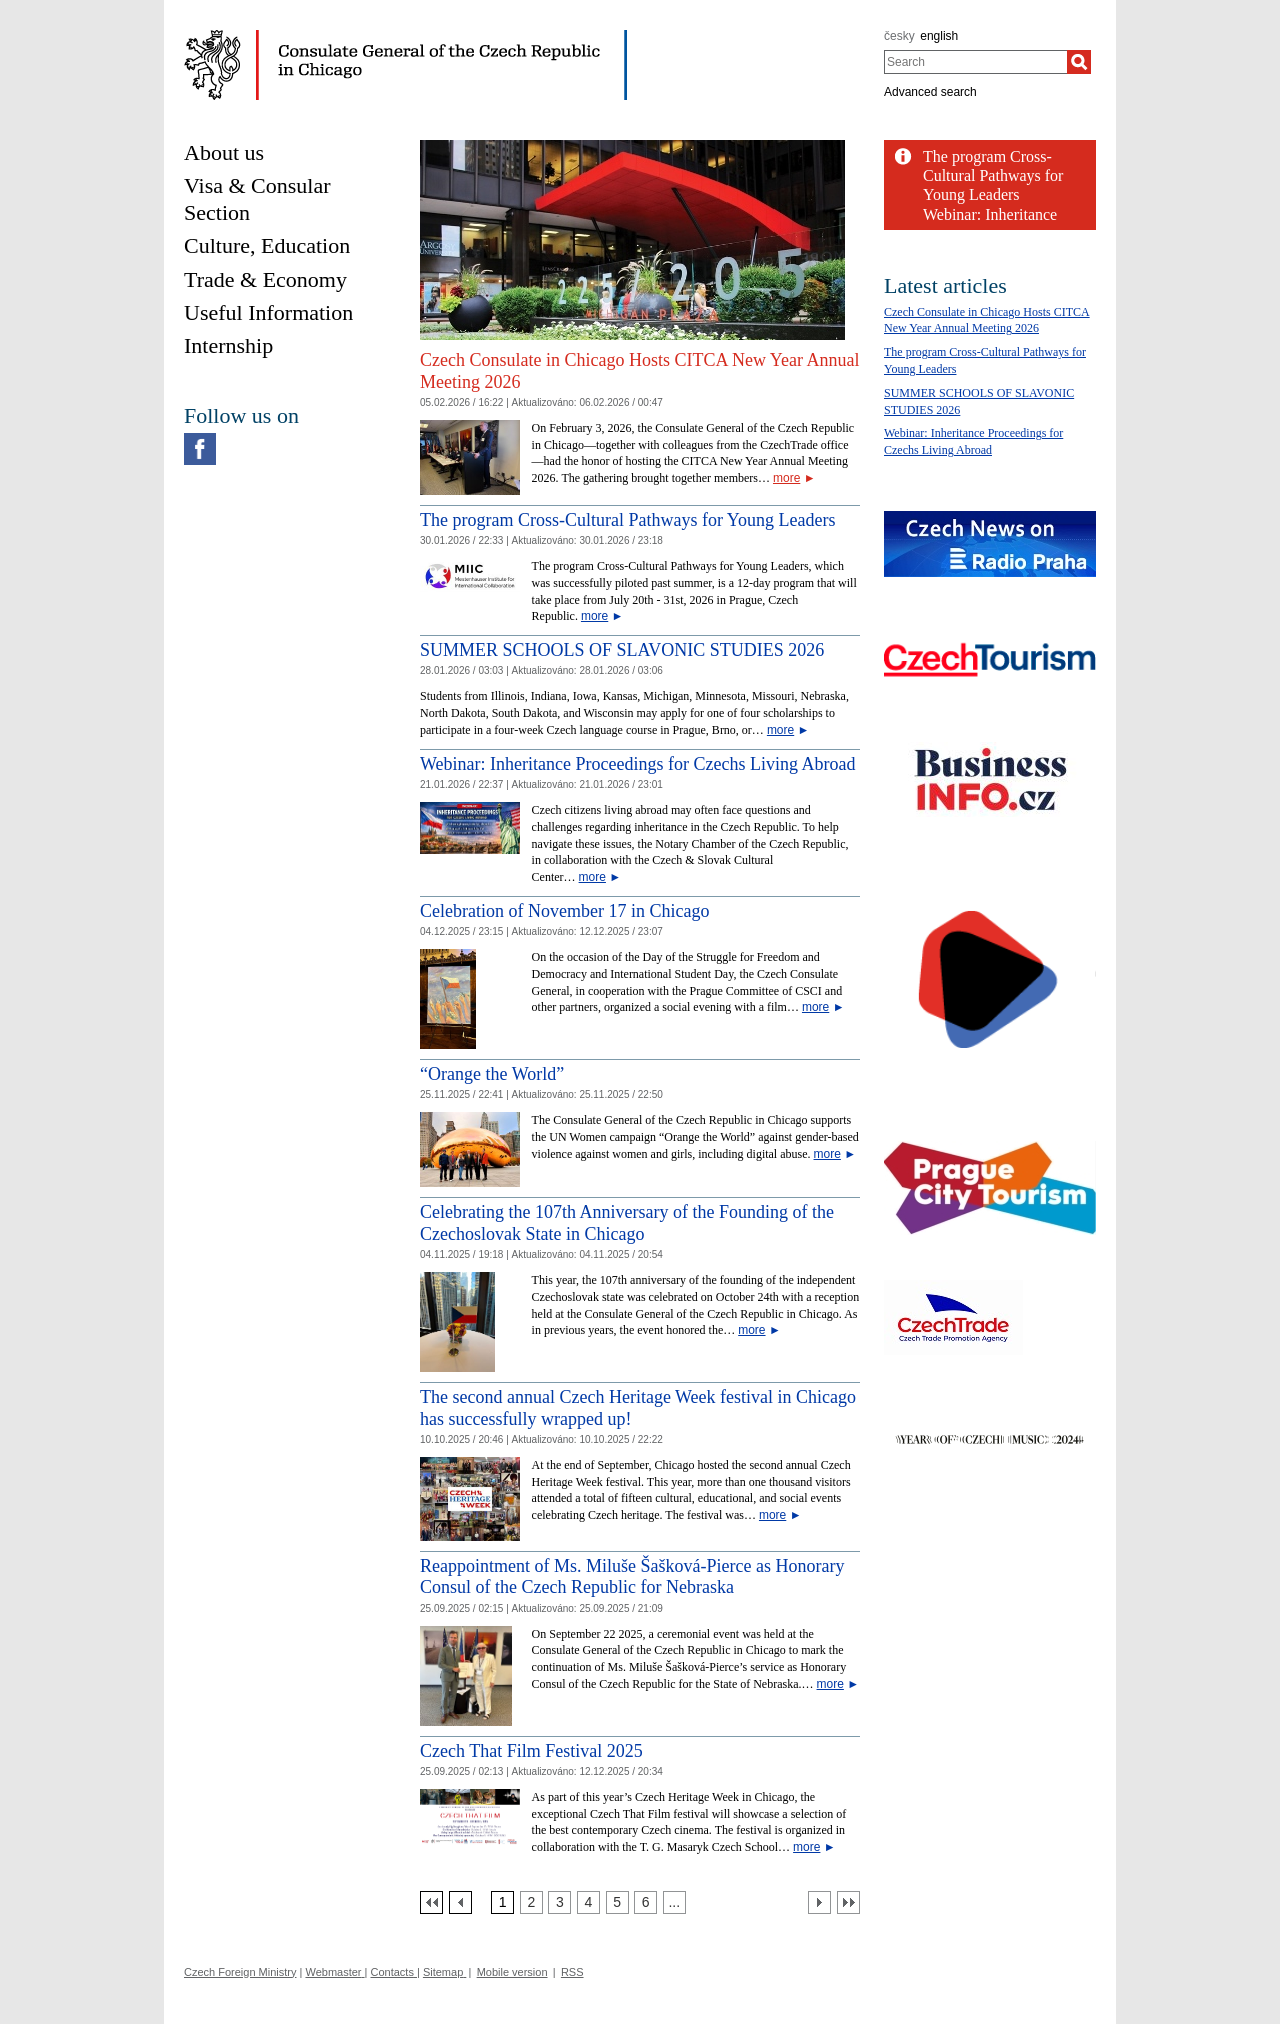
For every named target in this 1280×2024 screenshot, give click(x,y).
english (939, 36)
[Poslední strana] (848, 1902)
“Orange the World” (492, 1074)
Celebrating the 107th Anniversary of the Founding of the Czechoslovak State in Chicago (627, 1223)
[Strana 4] (588, 1902)
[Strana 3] (559, 1902)
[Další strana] (819, 1902)
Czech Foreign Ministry (240, 1972)
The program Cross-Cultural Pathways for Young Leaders (627, 520)
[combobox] (975, 62)
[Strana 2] (531, 1902)
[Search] (1079, 62)
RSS (572, 1972)
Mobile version (512, 1972)
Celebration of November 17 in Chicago (564, 911)
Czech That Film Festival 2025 (531, 1751)
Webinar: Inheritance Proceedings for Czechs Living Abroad (637, 764)
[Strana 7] (674, 1902)
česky (899, 36)
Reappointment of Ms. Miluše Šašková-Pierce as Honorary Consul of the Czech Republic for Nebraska (632, 1577)
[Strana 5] (617, 1902)
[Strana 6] (645, 1902)
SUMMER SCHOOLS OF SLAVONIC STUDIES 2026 (622, 650)
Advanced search (930, 92)
